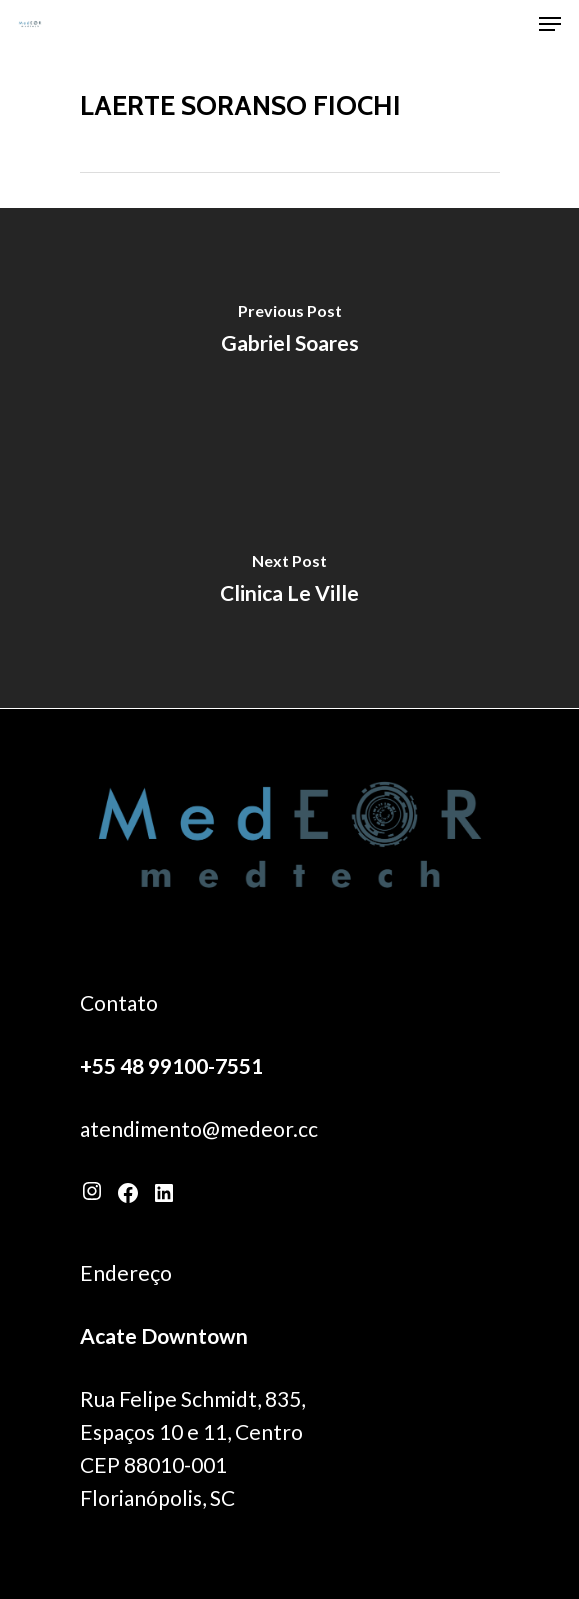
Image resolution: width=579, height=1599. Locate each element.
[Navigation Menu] (550, 24)
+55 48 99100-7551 (171, 1065)
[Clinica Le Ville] (289, 583)
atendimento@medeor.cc (199, 1128)
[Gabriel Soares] (289, 333)
